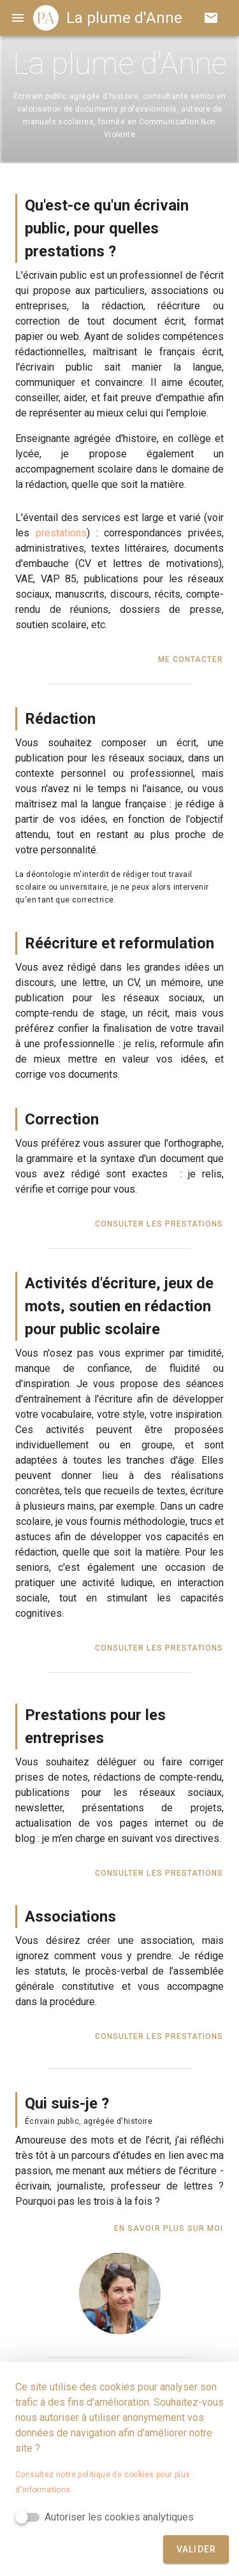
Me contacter (191, 659)
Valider (197, 2549)
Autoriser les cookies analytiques (119, 2517)
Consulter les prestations (159, 1223)
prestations (61, 533)
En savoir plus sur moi (169, 2228)
